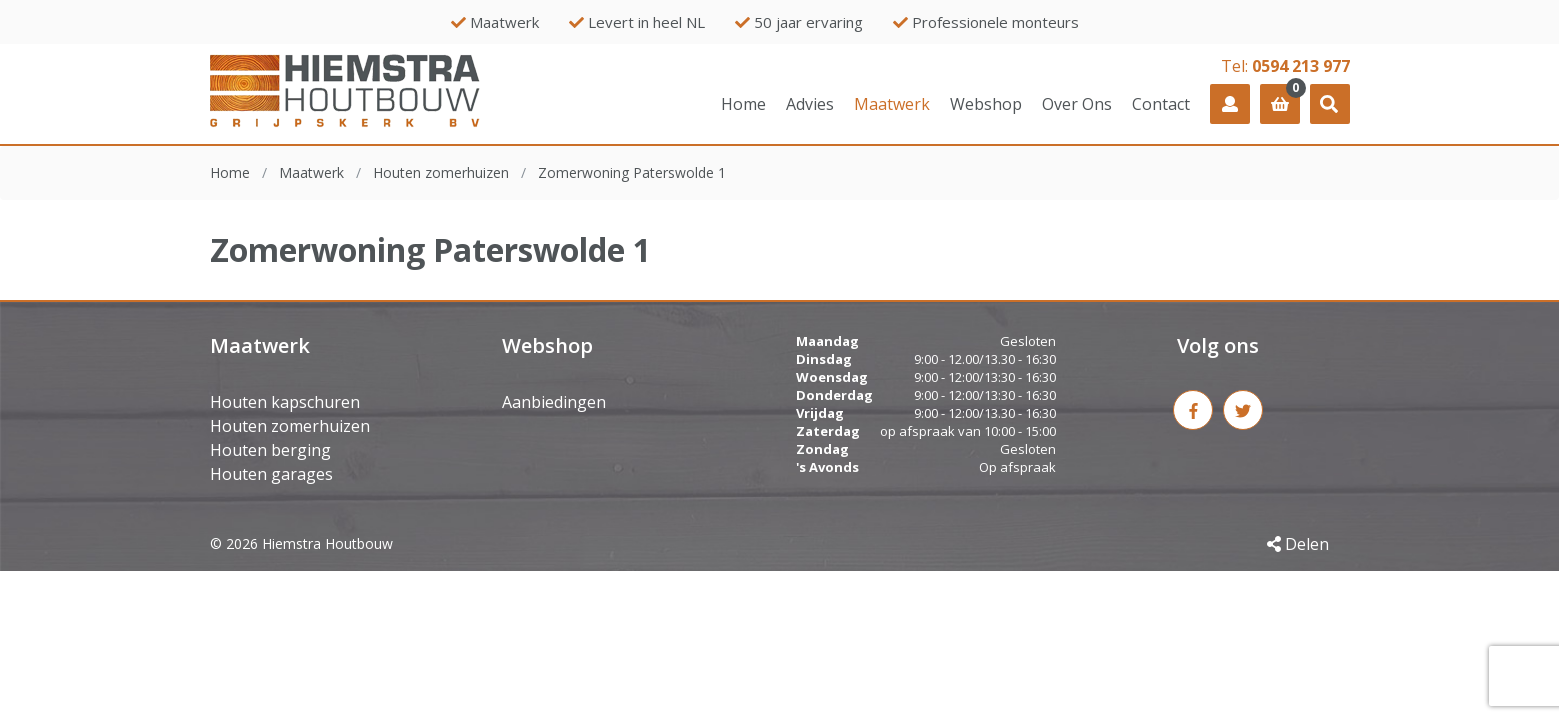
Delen (1298, 544)
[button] (1330, 104)
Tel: (1285, 66)
